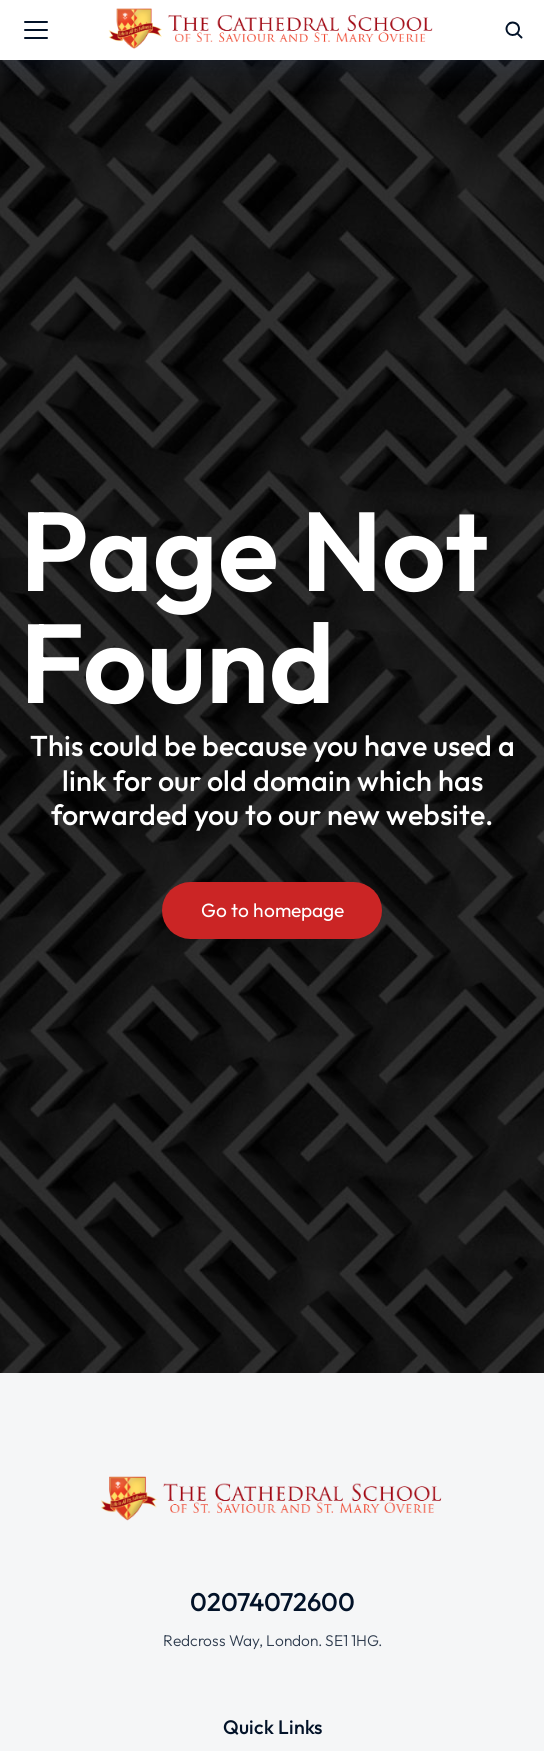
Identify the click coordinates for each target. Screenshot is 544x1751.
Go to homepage (272, 910)
